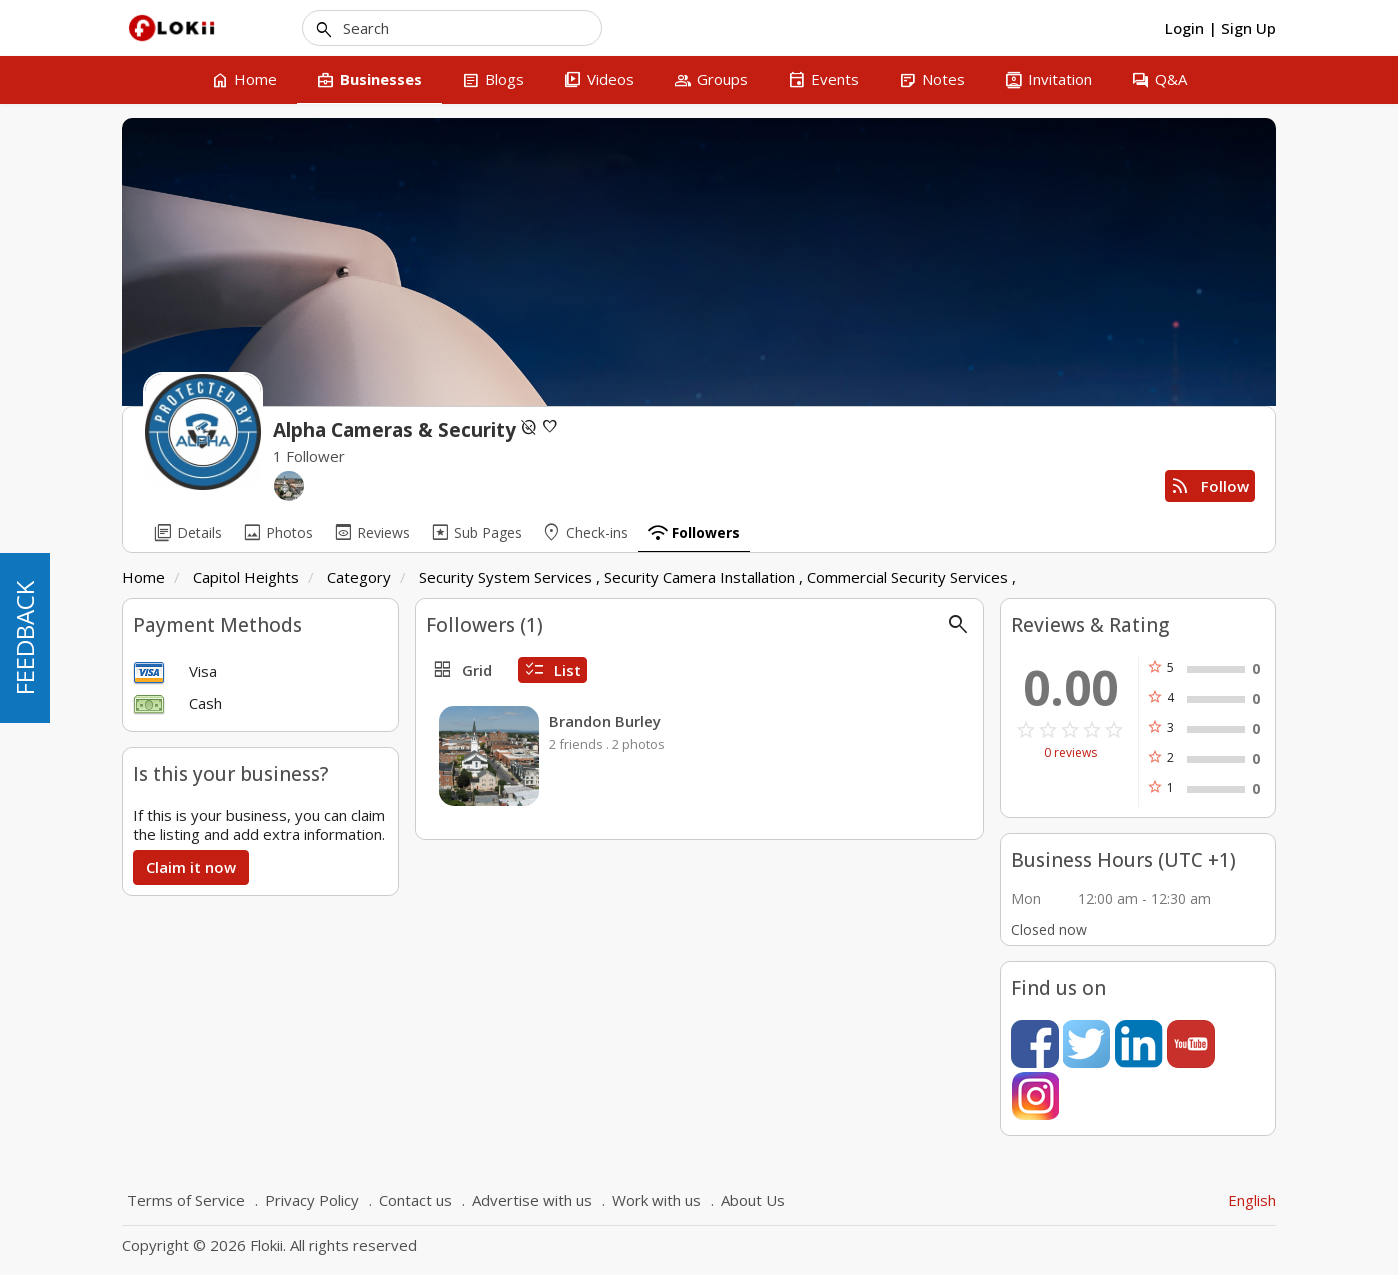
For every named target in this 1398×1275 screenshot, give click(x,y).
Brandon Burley (605, 721)
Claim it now (191, 867)
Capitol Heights (246, 577)
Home (143, 577)
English (1252, 1200)
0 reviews (1070, 753)
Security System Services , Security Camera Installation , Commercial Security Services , (717, 577)
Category (359, 577)
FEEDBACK (24, 638)
